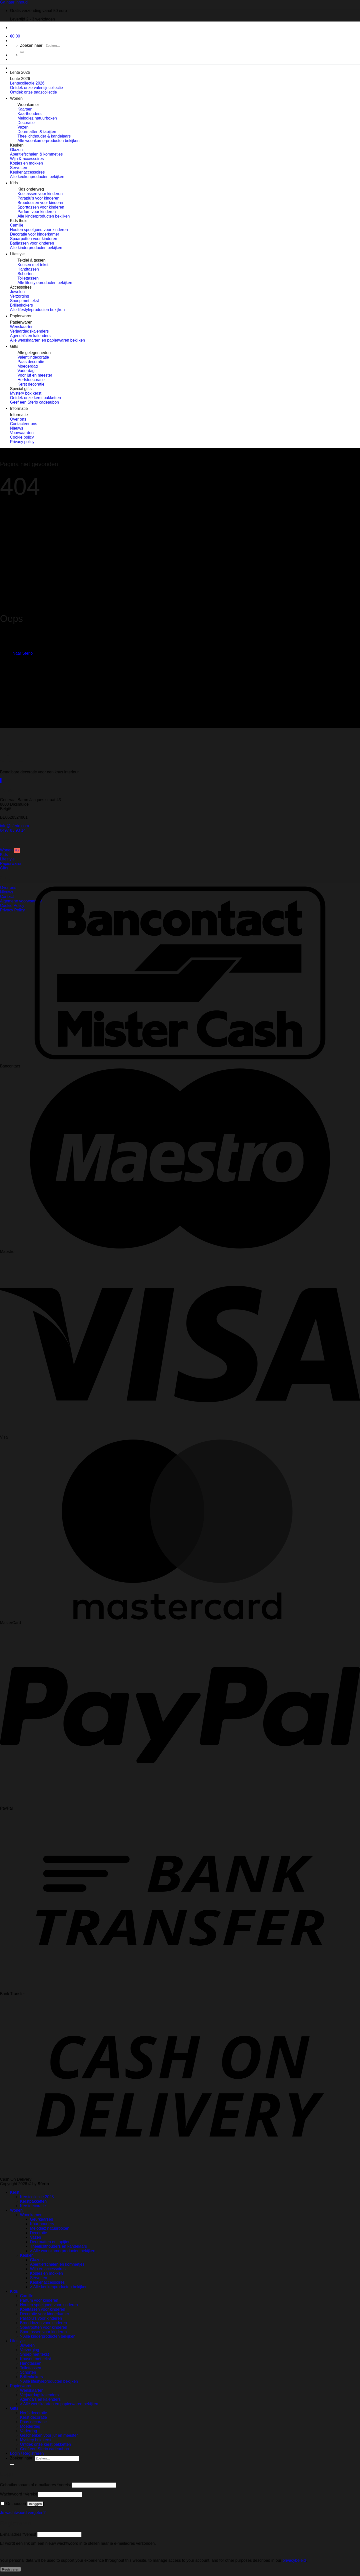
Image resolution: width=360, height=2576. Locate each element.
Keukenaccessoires (47, 2282)
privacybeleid (294, 2560)
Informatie (19, 408)
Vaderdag (28, 2431)
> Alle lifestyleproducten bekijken (49, 2381)
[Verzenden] (22, 52)
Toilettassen (30, 2368)
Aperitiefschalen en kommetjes (57, 2264)
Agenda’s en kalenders (40, 2399)
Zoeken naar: (32, 45)
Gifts (14, 346)
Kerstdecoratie (33, 2206)
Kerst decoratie (33, 2417)
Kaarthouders (42, 2224)
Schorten (28, 2372)
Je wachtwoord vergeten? (23, 2512)
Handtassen (30, 2363)
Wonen (16, 98)
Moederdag (30, 2426)
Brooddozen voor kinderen (43, 2323)
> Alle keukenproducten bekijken (59, 2287)
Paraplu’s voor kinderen (41, 2318)
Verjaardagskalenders (39, 2395)
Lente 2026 (20, 72)
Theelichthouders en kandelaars (58, 2246)
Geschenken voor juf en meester (49, 2435)
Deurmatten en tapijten (50, 2242)
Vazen (35, 2237)
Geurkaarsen (41, 2219)
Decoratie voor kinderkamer (44, 2314)
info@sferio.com (14, 826)
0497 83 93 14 (13, 830)
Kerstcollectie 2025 (37, 2197)
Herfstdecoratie (33, 2413)
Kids (14, 183)
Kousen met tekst (35, 2359)
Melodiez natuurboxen (49, 2228)
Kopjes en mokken (46, 2273)
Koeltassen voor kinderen (42, 2309)
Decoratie (38, 2233)
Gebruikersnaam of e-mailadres (35, 2485)
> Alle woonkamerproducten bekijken (62, 2251)
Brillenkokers (31, 2377)
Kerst (14, 2192)
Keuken (27, 2255)
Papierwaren (21, 316)
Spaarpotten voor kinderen (43, 2327)
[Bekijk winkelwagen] (15, 36)
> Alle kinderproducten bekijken (48, 2336)
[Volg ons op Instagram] (0, 780)
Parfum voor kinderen (39, 2300)
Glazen (36, 2260)
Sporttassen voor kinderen (43, 2332)
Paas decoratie (33, 2422)
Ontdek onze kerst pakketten (45, 2444)
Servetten (38, 2278)
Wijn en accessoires (48, 2269)
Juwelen (27, 2345)
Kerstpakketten (33, 2201)
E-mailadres (18, 2534)
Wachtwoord (18, 2494)
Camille (26, 2296)
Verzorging (29, 2350)
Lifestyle (17, 254)
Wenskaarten (32, 2390)
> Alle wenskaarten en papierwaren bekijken (59, 2404)
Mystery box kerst (35, 2440)
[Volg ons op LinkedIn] (1, 780)
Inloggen (35, 2504)
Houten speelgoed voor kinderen (49, 2305)
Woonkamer (31, 2215)
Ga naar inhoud (14, 2)
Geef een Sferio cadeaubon (44, 2449)
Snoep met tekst (34, 2354)
